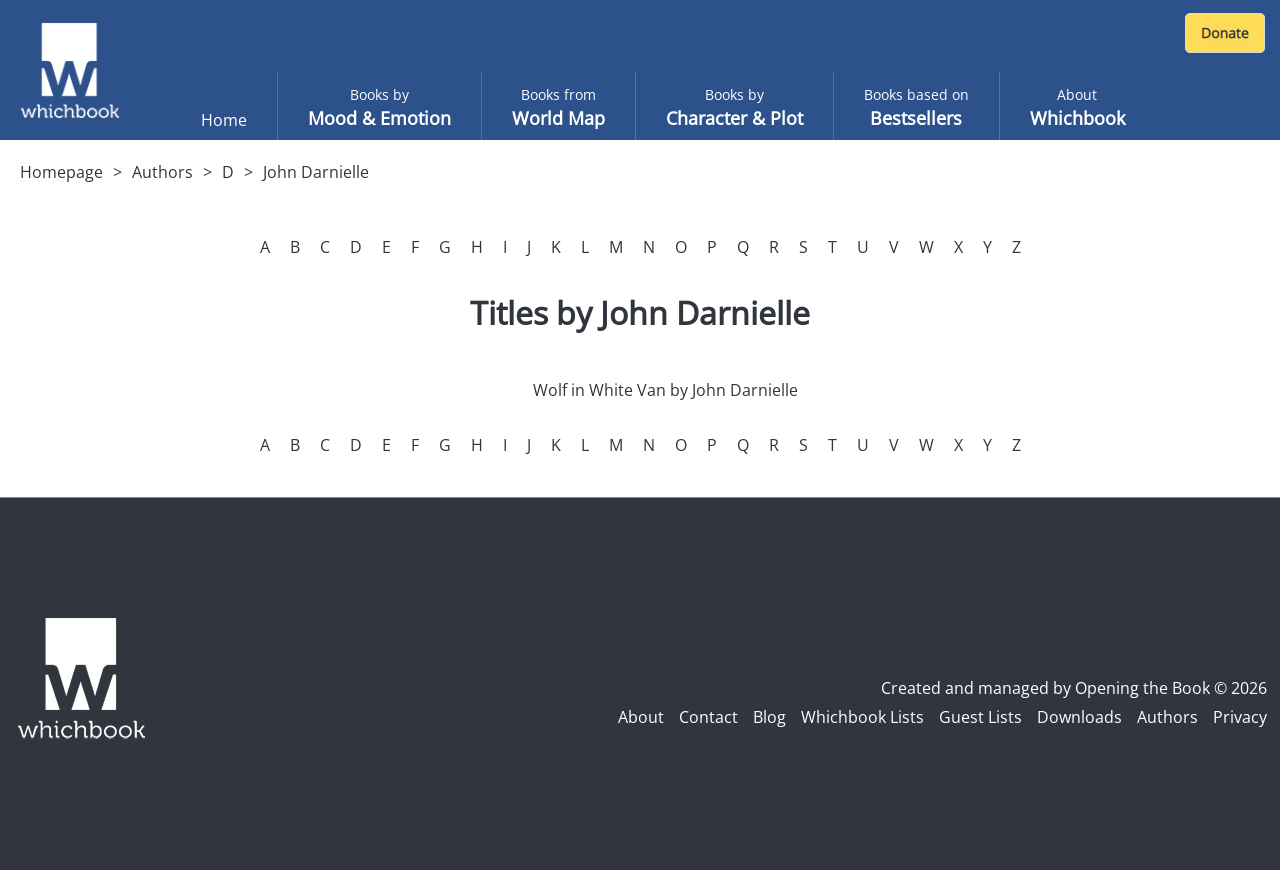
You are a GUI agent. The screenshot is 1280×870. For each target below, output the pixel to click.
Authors (162, 172)
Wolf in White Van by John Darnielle (665, 390)
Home (224, 120)
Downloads (1079, 717)
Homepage (61, 172)
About (641, 717)
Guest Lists (980, 717)
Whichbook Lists (862, 717)
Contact (708, 717)
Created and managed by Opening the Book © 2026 (1074, 688)
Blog (769, 717)
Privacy (1240, 717)
